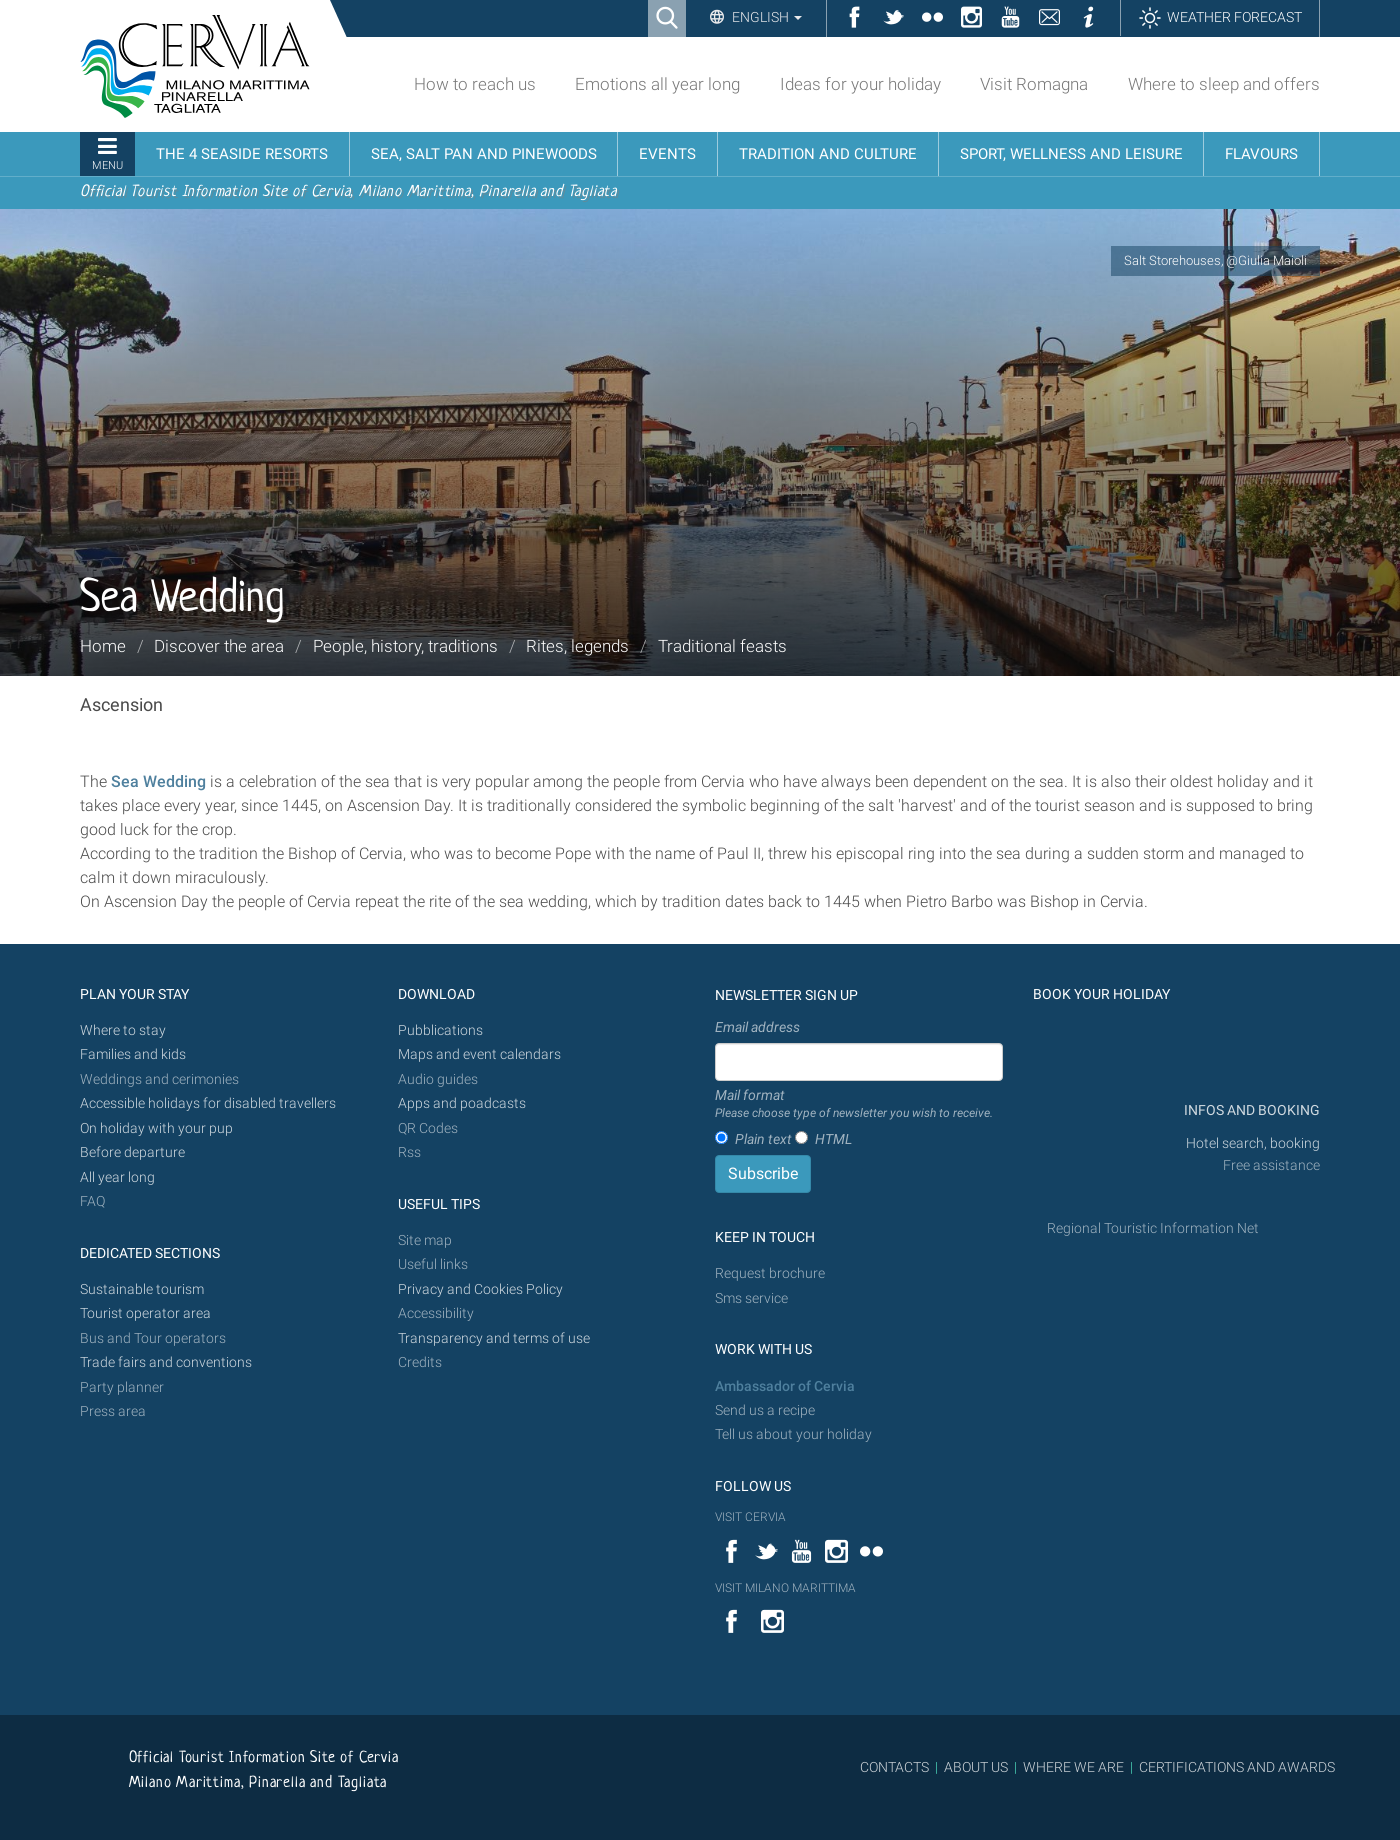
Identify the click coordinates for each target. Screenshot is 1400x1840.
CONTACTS (894, 1767)
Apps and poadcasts (462, 1103)
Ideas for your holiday (860, 84)
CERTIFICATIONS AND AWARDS (1237, 1767)
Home (103, 646)
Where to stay (123, 1030)
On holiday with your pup (156, 1128)
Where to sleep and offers (1224, 84)
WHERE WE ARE (1073, 1767)
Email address (757, 1027)
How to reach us (475, 84)
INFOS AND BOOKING (1250, 1110)
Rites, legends (577, 646)
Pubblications (440, 1030)
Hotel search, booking (1253, 1143)
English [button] (765, 17)
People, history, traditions (405, 646)
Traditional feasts (722, 646)
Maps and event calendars (479, 1054)
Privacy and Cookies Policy (480, 1289)
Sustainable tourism (142, 1289)
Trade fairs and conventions (166, 1362)
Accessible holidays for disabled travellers (208, 1103)
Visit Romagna (1034, 84)
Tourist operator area (145, 1313)
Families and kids (133, 1054)
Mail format (854, 1105)
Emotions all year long (657, 84)
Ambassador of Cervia (785, 1386)
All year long (117, 1177)
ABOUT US (976, 1767)
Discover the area (219, 646)
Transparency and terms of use (494, 1338)
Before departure (132, 1152)
